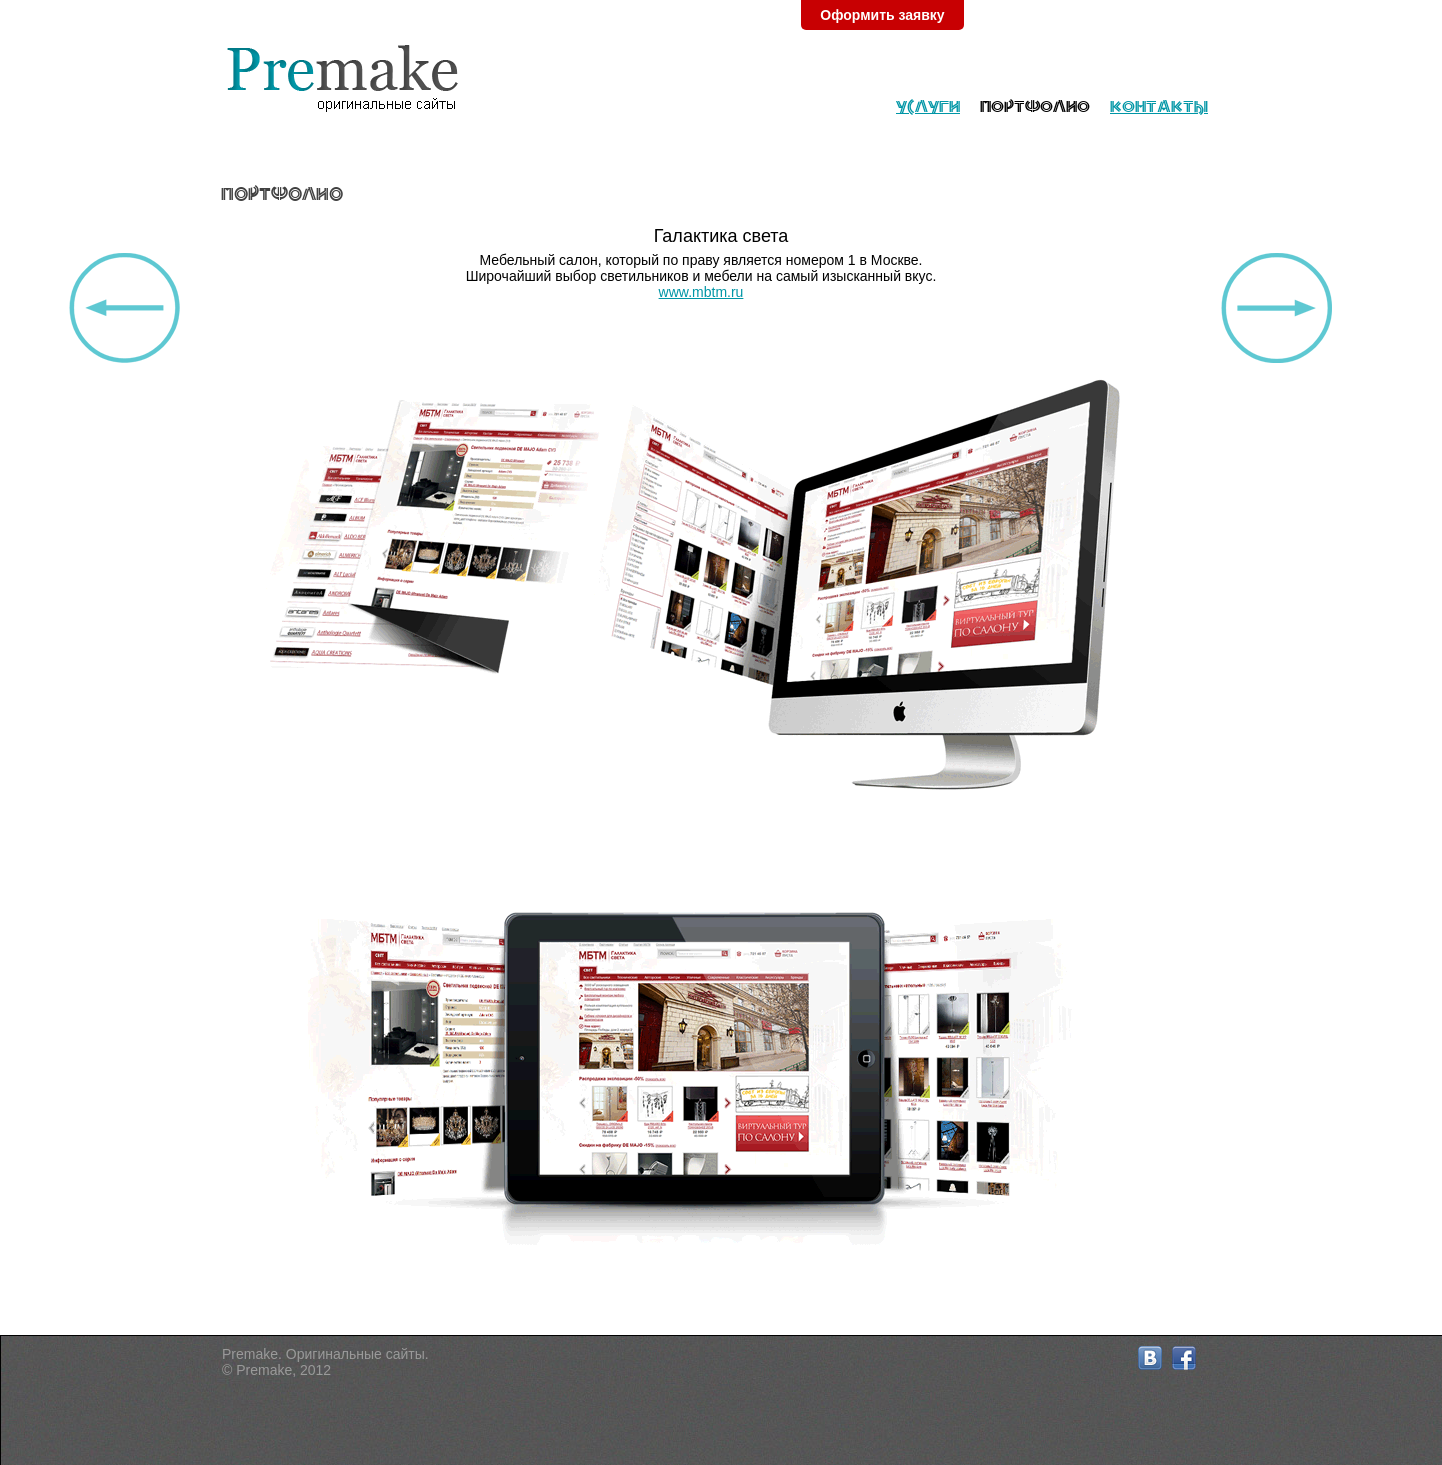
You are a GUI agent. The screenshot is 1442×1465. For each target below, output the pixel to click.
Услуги (928, 106)
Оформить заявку (882, 15)
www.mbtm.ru (701, 292)
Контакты (1159, 106)
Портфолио (1035, 106)
